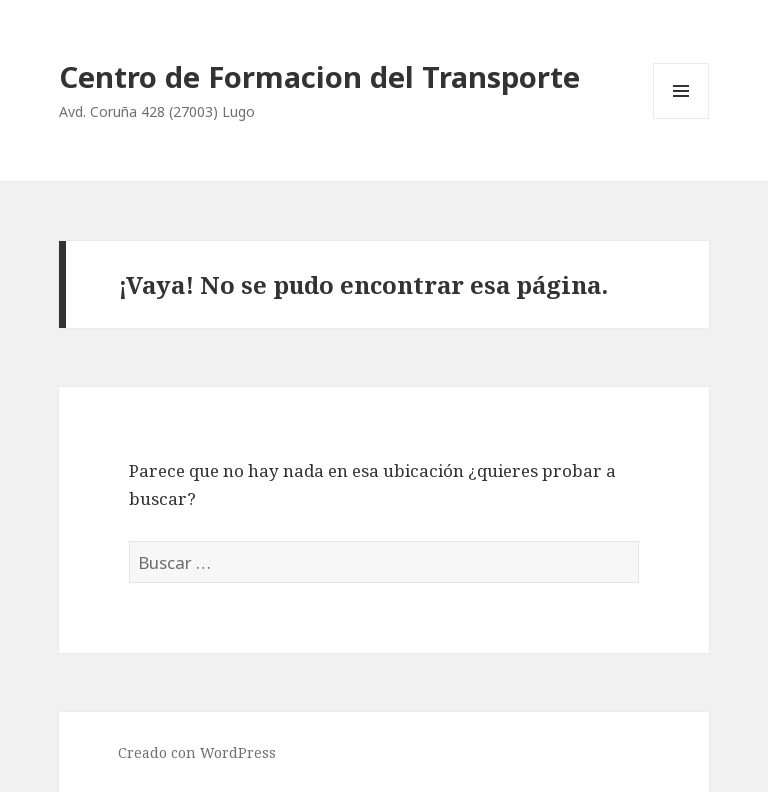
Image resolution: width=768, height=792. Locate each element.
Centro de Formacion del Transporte (319, 76)
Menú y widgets (681, 118)
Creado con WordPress (197, 752)
